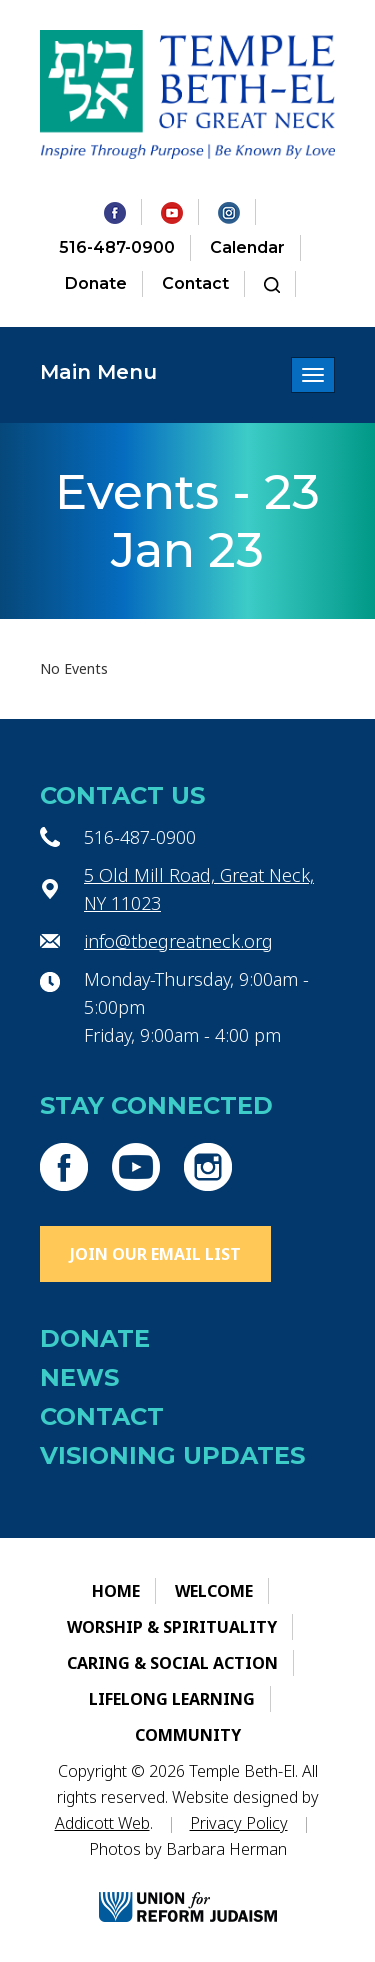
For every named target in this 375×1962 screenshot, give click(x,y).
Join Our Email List (155, 1254)
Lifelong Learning (172, 1699)
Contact (195, 283)
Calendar (247, 247)
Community (188, 1735)
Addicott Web (102, 1823)
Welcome (214, 1591)
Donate (96, 283)
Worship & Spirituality (172, 1627)
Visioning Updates (172, 1455)
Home (116, 1591)
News (79, 1377)
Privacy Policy (239, 1823)
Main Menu (98, 372)
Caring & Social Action (172, 1663)
